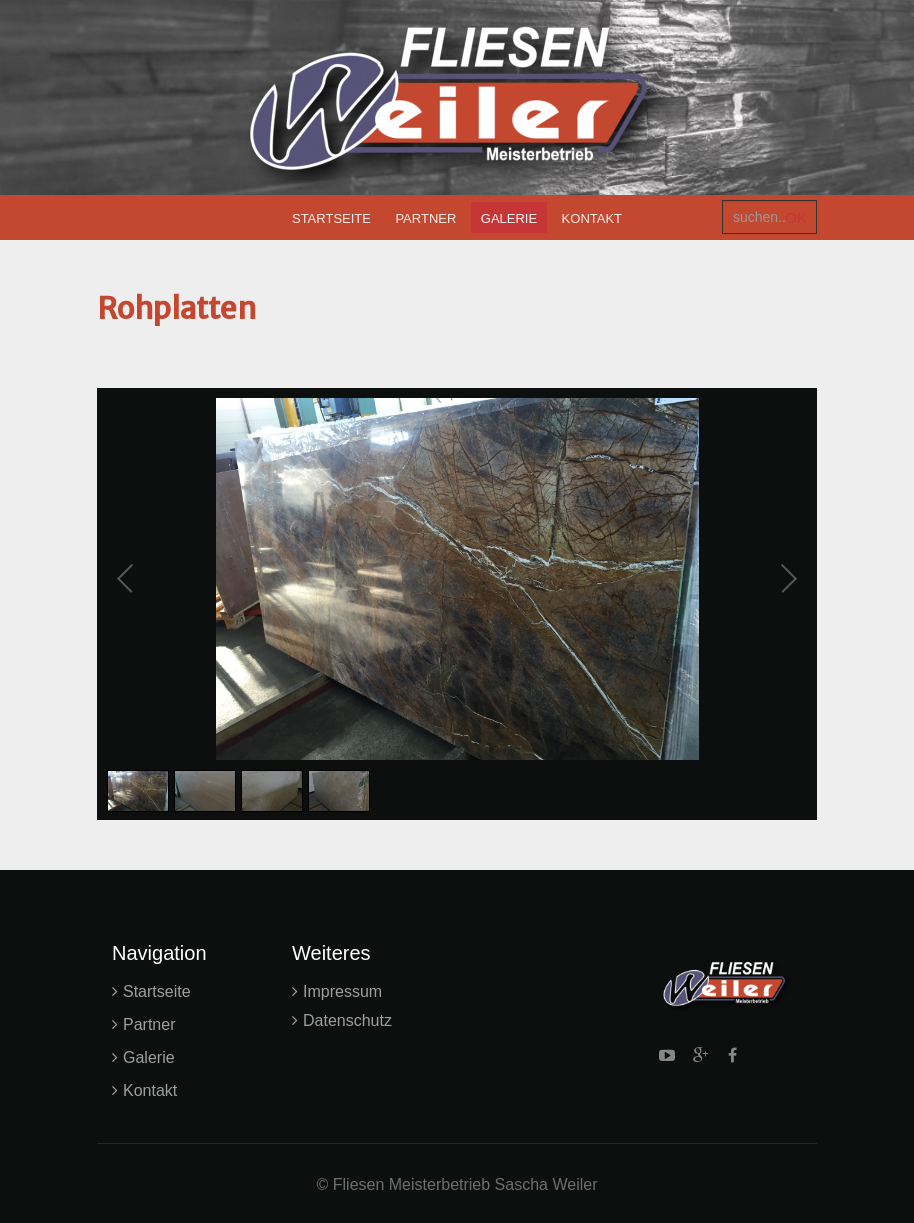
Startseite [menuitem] (331, 218)
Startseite (157, 991)
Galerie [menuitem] (509, 218)
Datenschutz (347, 1020)
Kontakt (150, 1090)
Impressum (342, 991)
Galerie (149, 1057)
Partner (149, 1024)
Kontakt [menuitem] (592, 218)
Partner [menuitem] (425, 218)
